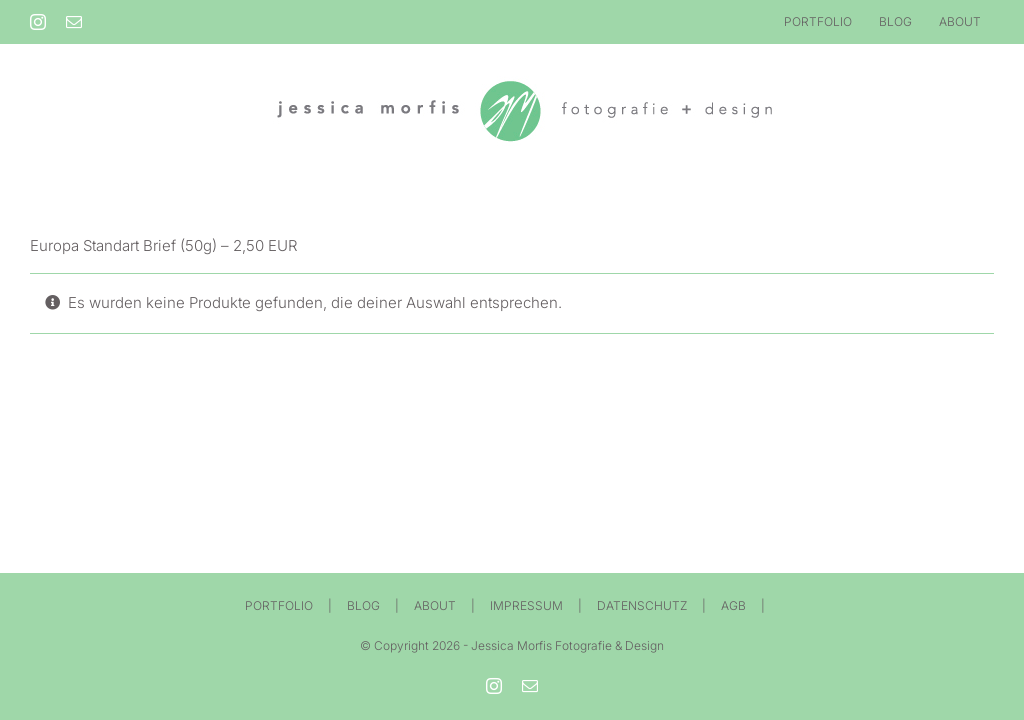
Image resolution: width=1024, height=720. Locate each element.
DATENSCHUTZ (642, 605)
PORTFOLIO (279, 605)
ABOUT (435, 605)
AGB (733, 605)
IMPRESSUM (526, 605)
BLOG (363, 605)
